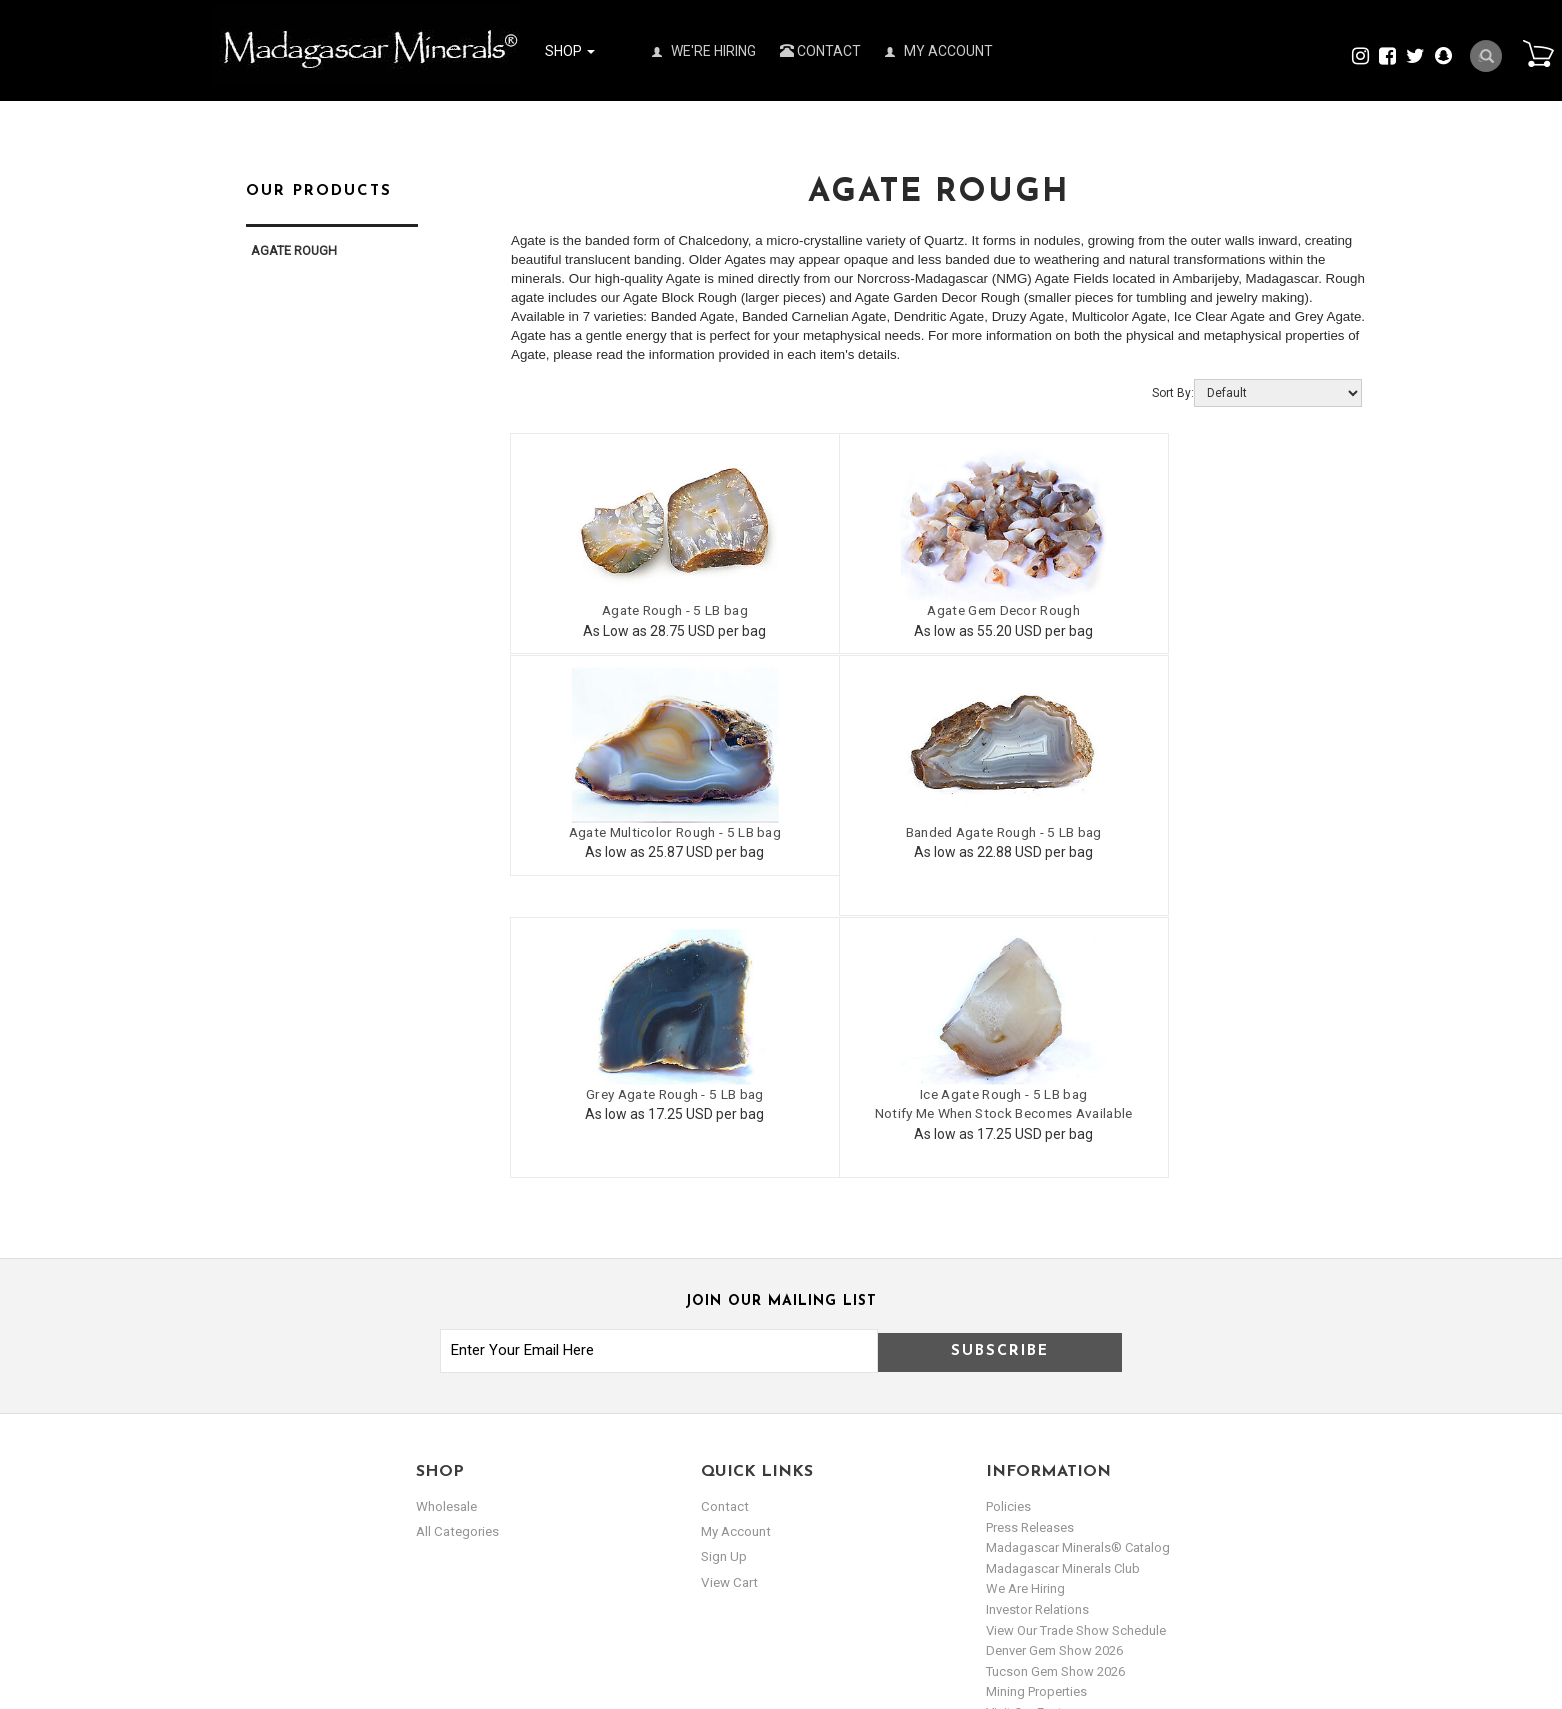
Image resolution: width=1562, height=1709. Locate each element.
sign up (724, 1292)
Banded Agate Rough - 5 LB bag (652, 829)
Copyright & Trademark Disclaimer (1084, 1508)
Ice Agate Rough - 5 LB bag (1220, 829)
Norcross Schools (1038, 1467)
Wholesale (446, 1241)
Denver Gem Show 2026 (1054, 1385)
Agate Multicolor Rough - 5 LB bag (1220, 609)
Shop (570, 51)
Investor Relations (1037, 1343)
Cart (1533, 54)
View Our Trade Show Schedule (1076, 1364)
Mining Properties (1036, 1426)
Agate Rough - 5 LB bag (652, 609)
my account (735, 1266)
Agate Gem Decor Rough (936, 609)
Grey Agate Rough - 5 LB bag (936, 829)
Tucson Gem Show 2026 (1055, 1405)
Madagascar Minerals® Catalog (1078, 1282)
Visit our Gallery (1031, 1487)
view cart (728, 1317)
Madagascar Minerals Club (1063, 1302)
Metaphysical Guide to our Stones (1085, 1528)
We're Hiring (704, 51)
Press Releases (1030, 1261)
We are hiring (1025, 1323)
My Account (939, 51)
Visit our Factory (1033, 1446)
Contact (820, 51)
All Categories (456, 1266)
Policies (1008, 1241)
